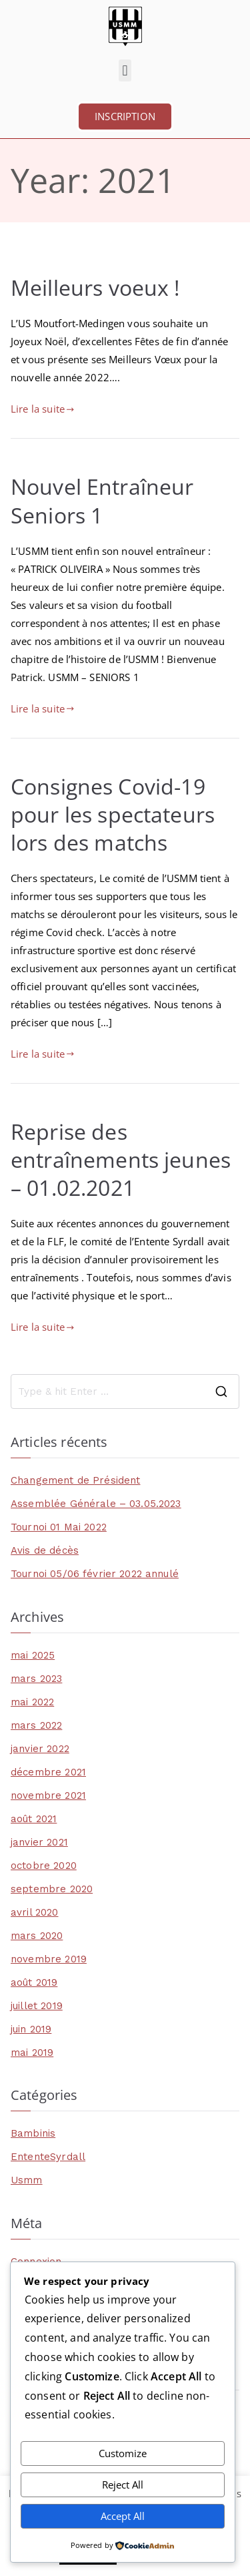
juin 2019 (31, 2029)
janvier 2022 (40, 1749)
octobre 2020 (44, 1866)
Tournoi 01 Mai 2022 (59, 1527)
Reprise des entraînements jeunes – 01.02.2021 (121, 1159)
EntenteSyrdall (48, 2157)
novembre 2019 (49, 1959)
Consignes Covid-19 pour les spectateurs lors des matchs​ (113, 814)
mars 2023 (36, 1679)
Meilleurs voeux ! (95, 287)
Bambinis (33, 2133)
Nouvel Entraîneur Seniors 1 (102, 500)
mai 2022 (32, 1702)
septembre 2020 (52, 1889)
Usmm (27, 2180)
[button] (125, 70)
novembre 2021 (48, 1795)
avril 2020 (35, 1912)
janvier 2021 (39, 1842)
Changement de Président (75, 1480)
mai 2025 (33, 1655)
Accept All (123, 2516)
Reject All (122, 2484)
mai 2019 (32, 2053)
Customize (123, 2453)
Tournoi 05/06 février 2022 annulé (95, 1574)
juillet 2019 (37, 2006)
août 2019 (34, 1982)
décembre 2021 (48, 1772)
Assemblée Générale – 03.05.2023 (96, 1504)
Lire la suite (42, 408)
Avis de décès (45, 1550)
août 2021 (34, 1819)
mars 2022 (36, 1725)
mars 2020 (37, 1936)
